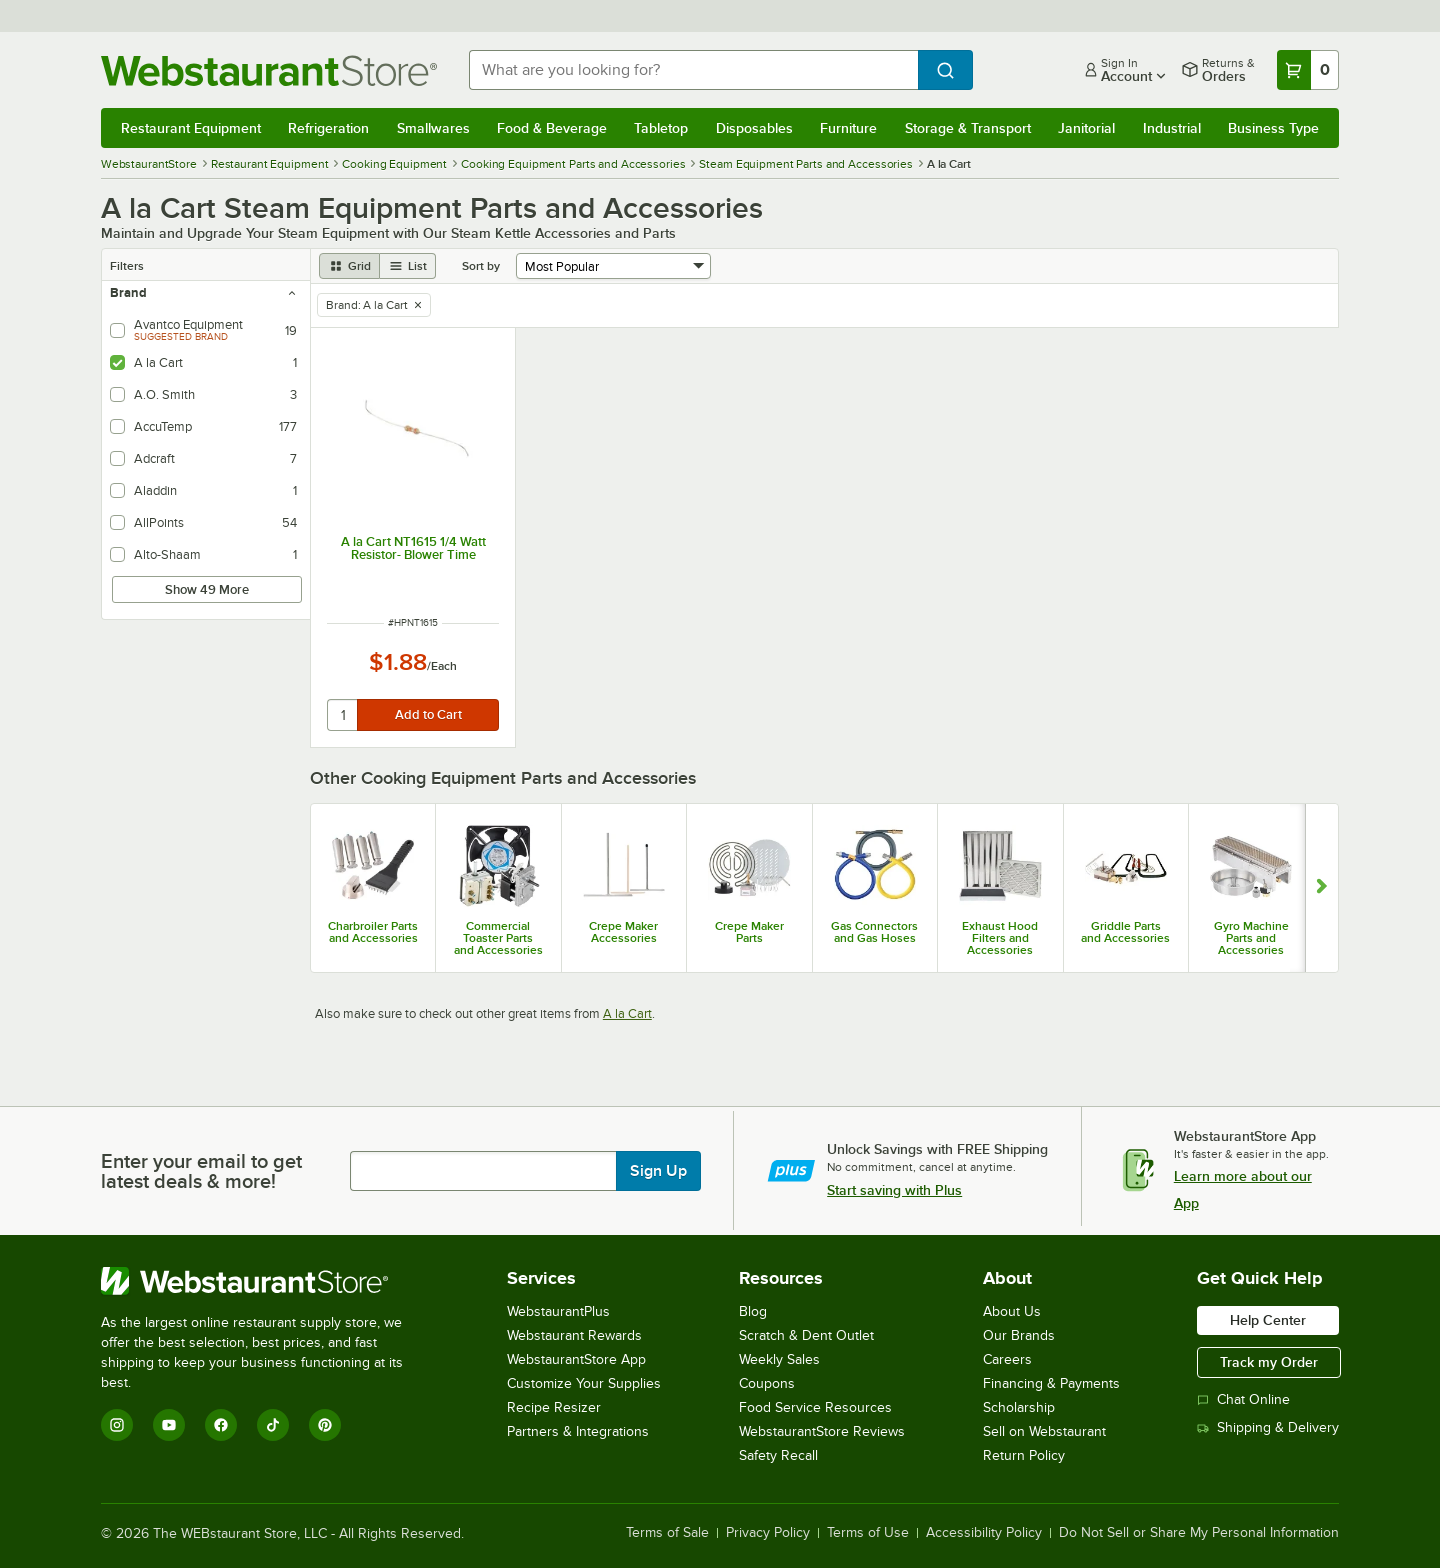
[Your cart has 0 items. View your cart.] (1308, 70)
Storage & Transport (968, 128)
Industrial (1172, 128)
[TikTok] (273, 1425)
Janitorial (1086, 128)
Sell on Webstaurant (1044, 1431)
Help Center (1268, 1320)
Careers (1007, 1359)
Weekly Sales (779, 1359)
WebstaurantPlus (558, 1311)
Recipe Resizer (554, 1407)
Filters (127, 266)
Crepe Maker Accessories (623, 932)
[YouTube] (169, 1425)
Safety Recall (778, 1455)
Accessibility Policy (984, 1533)
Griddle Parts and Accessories (1125, 932)
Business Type (1273, 128)
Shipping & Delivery (1268, 1427)
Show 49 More (207, 589)
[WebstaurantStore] (265, 1281)
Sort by (481, 266)
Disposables (754, 128)
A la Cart (627, 1013)
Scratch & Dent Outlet (806, 1335)
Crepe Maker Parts (749, 932)
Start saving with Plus (894, 1190)
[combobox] (693, 70)
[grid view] (349, 266)
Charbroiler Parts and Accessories (373, 932)
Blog (753, 1311)
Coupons (767, 1383)
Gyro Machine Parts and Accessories (1251, 938)
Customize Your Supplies (584, 1383)
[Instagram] (117, 1425)
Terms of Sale (667, 1533)
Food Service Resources (815, 1407)
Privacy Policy (768, 1533)
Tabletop (661, 128)
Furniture (848, 128)
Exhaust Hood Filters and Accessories (1000, 938)
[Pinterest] (325, 1425)
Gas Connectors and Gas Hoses (874, 932)
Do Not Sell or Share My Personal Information (1199, 1533)
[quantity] (343, 715)
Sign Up (658, 1171)
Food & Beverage (552, 128)
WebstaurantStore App (576, 1359)
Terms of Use (868, 1533)
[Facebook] (221, 1425)
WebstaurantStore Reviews (822, 1431)
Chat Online (1243, 1399)
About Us (1012, 1311)
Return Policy (1024, 1455)
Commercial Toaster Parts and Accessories (498, 938)
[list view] (408, 266)
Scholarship (1019, 1407)
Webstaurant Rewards (574, 1335)
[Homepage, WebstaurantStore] (269, 70)
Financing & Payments (1051, 1383)
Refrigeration (328, 128)
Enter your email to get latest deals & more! (201, 1171)
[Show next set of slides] (1321, 888)
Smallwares (433, 128)
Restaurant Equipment (191, 128)
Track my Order (1269, 1362)
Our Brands (1019, 1335)
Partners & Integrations (578, 1431)
